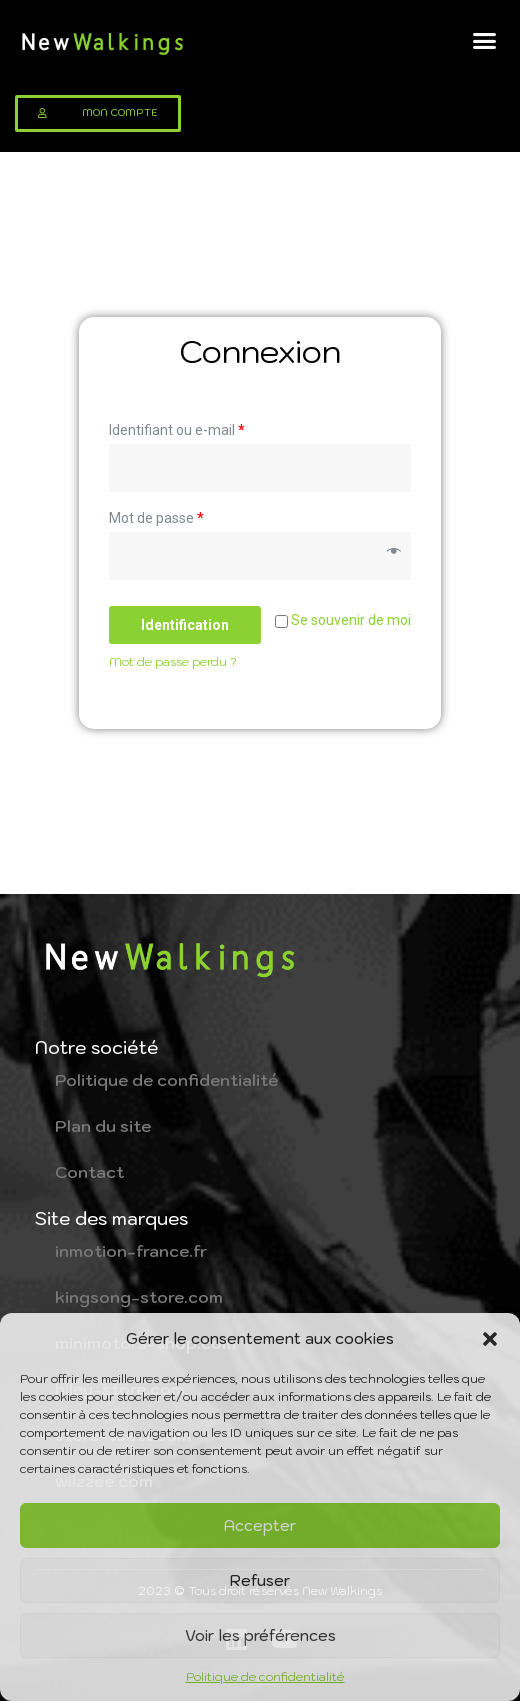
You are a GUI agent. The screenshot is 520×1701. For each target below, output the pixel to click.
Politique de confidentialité (265, 1676)
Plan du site (103, 1126)
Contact (89, 1172)
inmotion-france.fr (131, 1251)
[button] (490, 1339)
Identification (185, 625)
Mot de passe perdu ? (173, 661)
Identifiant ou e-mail (177, 430)
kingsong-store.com (139, 1297)
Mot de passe (156, 518)
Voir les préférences (260, 1635)
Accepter (260, 1525)
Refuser (260, 1580)
